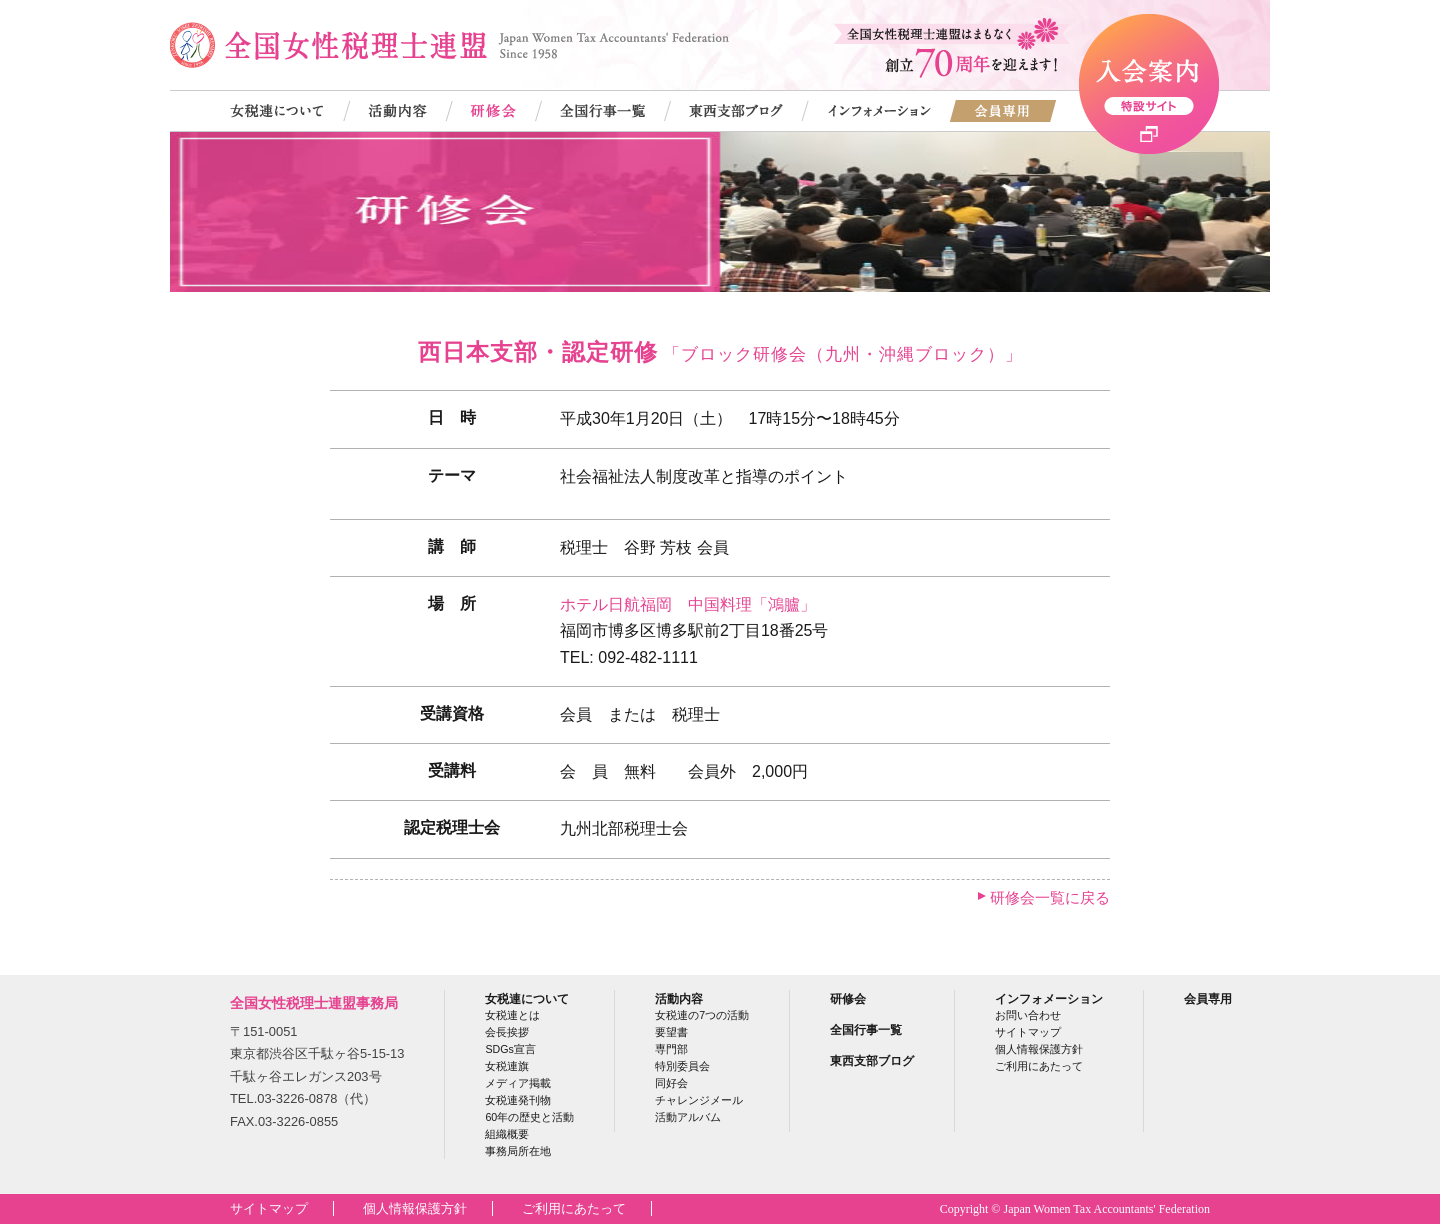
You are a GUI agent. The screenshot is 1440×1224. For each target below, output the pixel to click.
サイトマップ (1028, 1032)
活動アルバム (688, 1117)
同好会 (671, 1083)
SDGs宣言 (510, 1049)
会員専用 (1208, 998)
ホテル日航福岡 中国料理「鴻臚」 (688, 604)
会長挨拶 (507, 1032)
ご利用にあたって (1039, 1066)
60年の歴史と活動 (529, 1117)
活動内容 (679, 998)
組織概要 (507, 1134)
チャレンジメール (699, 1100)
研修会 (848, 998)
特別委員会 (682, 1066)
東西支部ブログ (872, 1060)
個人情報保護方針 (1039, 1049)
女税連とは (512, 1015)
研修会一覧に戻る (1050, 897)
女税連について (527, 998)
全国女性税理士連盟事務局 (314, 1003)
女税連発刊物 (518, 1100)
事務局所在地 (518, 1151)
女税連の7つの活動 (702, 1015)
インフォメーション (1049, 998)
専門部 (671, 1049)
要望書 (671, 1032)
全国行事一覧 (866, 1029)
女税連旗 (507, 1066)
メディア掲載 (518, 1083)
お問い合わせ (1028, 1015)
